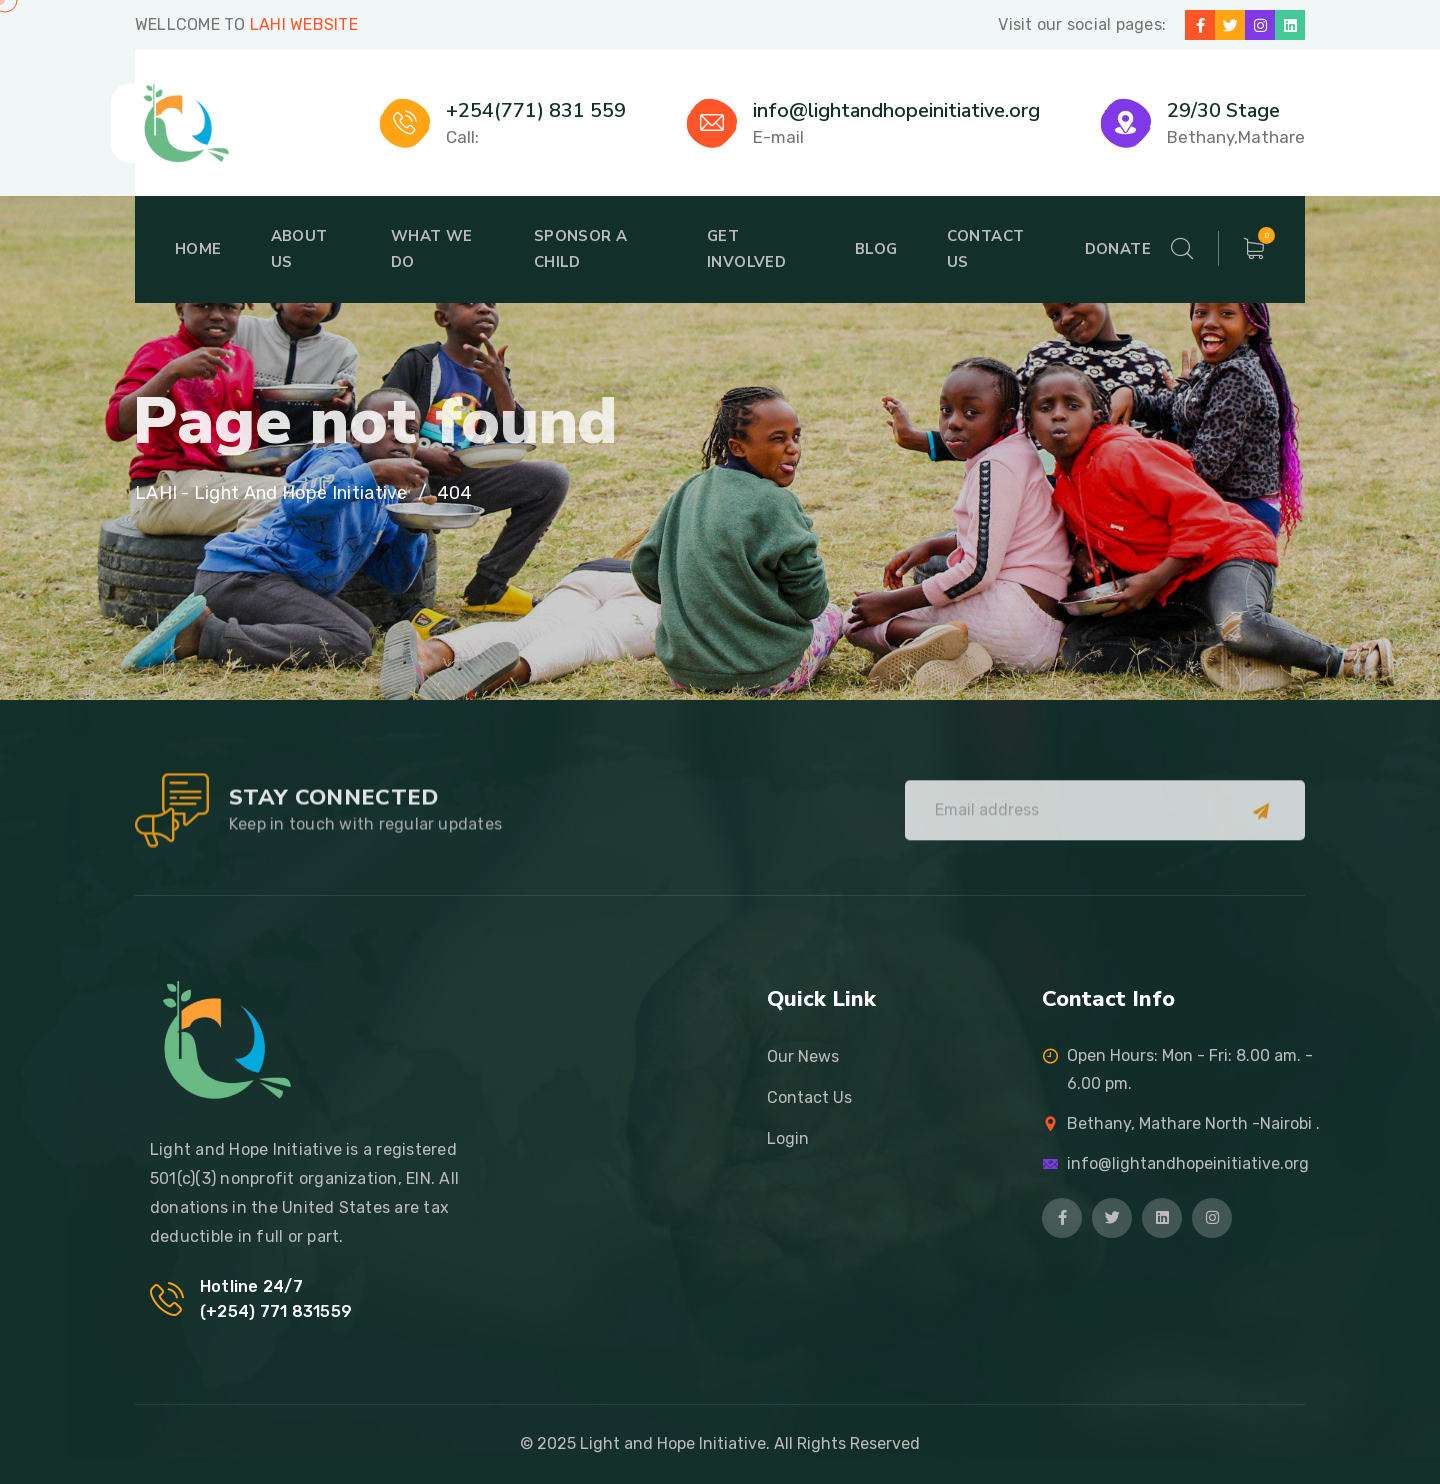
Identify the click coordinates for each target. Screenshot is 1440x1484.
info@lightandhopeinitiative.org (896, 110)
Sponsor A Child (581, 249)
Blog (876, 249)
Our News (803, 1056)
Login (788, 1138)
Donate (1118, 249)
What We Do (432, 249)
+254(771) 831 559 (536, 110)
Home (198, 249)
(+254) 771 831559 (276, 1311)
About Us (299, 249)
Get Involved (746, 249)
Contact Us (986, 249)
